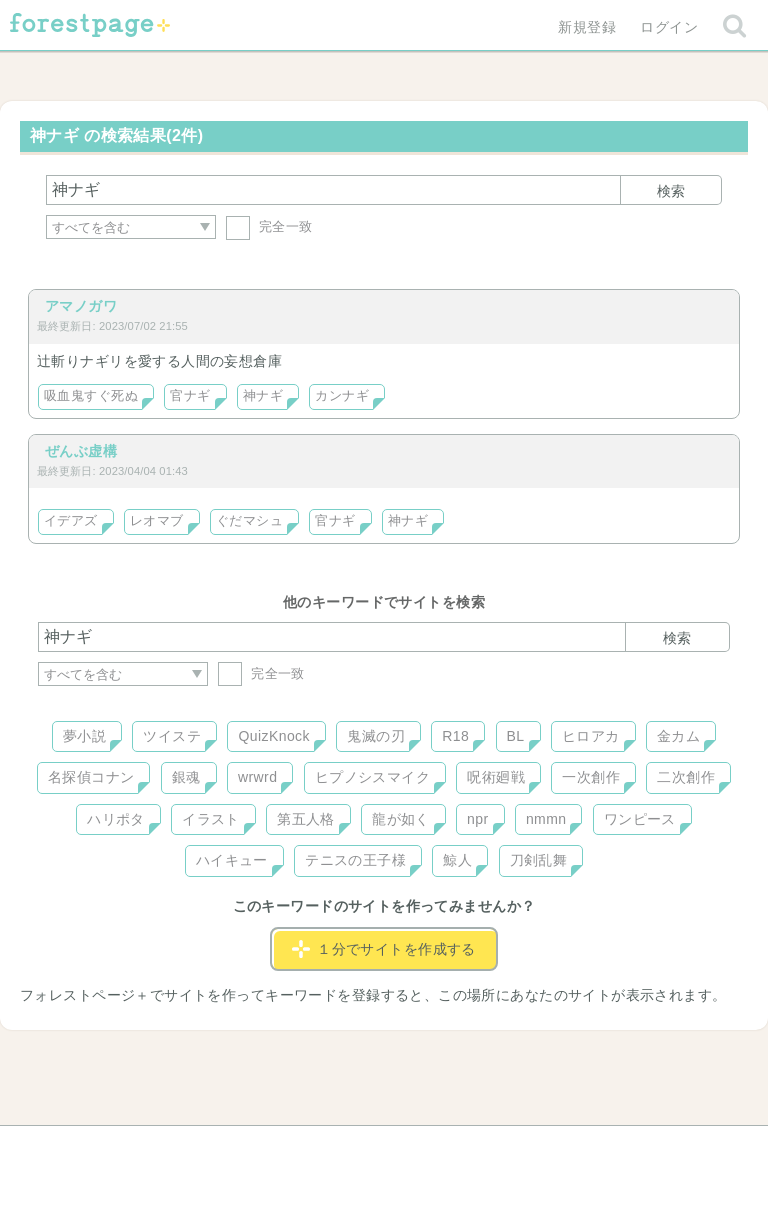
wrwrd (257, 777)
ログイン (669, 27)
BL (516, 736)
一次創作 (591, 777)
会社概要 (461, 1148)
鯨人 (457, 860)
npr (478, 819)
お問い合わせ (239, 1148)
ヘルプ (128, 1148)
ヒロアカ (591, 736)
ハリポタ (116, 819)
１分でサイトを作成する (384, 949)
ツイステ (172, 736)
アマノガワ (81, 306)
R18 (455, 736)
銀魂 (186, 777)
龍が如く (401, 819)
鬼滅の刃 (376, 736)
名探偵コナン (91, 777)
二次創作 (686, 777)
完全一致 (269, 226)
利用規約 (356, 1148)
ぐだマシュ (249, 521)
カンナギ (342, 396)
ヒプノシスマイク (372, 777)
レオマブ (157, 521)
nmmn (546, 819)
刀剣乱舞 (539, 860)
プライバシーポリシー (600, 1148)
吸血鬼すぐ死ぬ (91, 396)
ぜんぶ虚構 (81, 451)
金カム (678, 736)
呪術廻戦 (496, 777)
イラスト (211, 819)
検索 (671, 191)
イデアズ (71, 521)
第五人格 (306, 819)
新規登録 (587, 27)
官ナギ (190, 396)
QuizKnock (273, 736)
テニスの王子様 (355, 860)
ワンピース (640, 819)
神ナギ (263, 396)
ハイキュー (232, 860)
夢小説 (84, 736)
